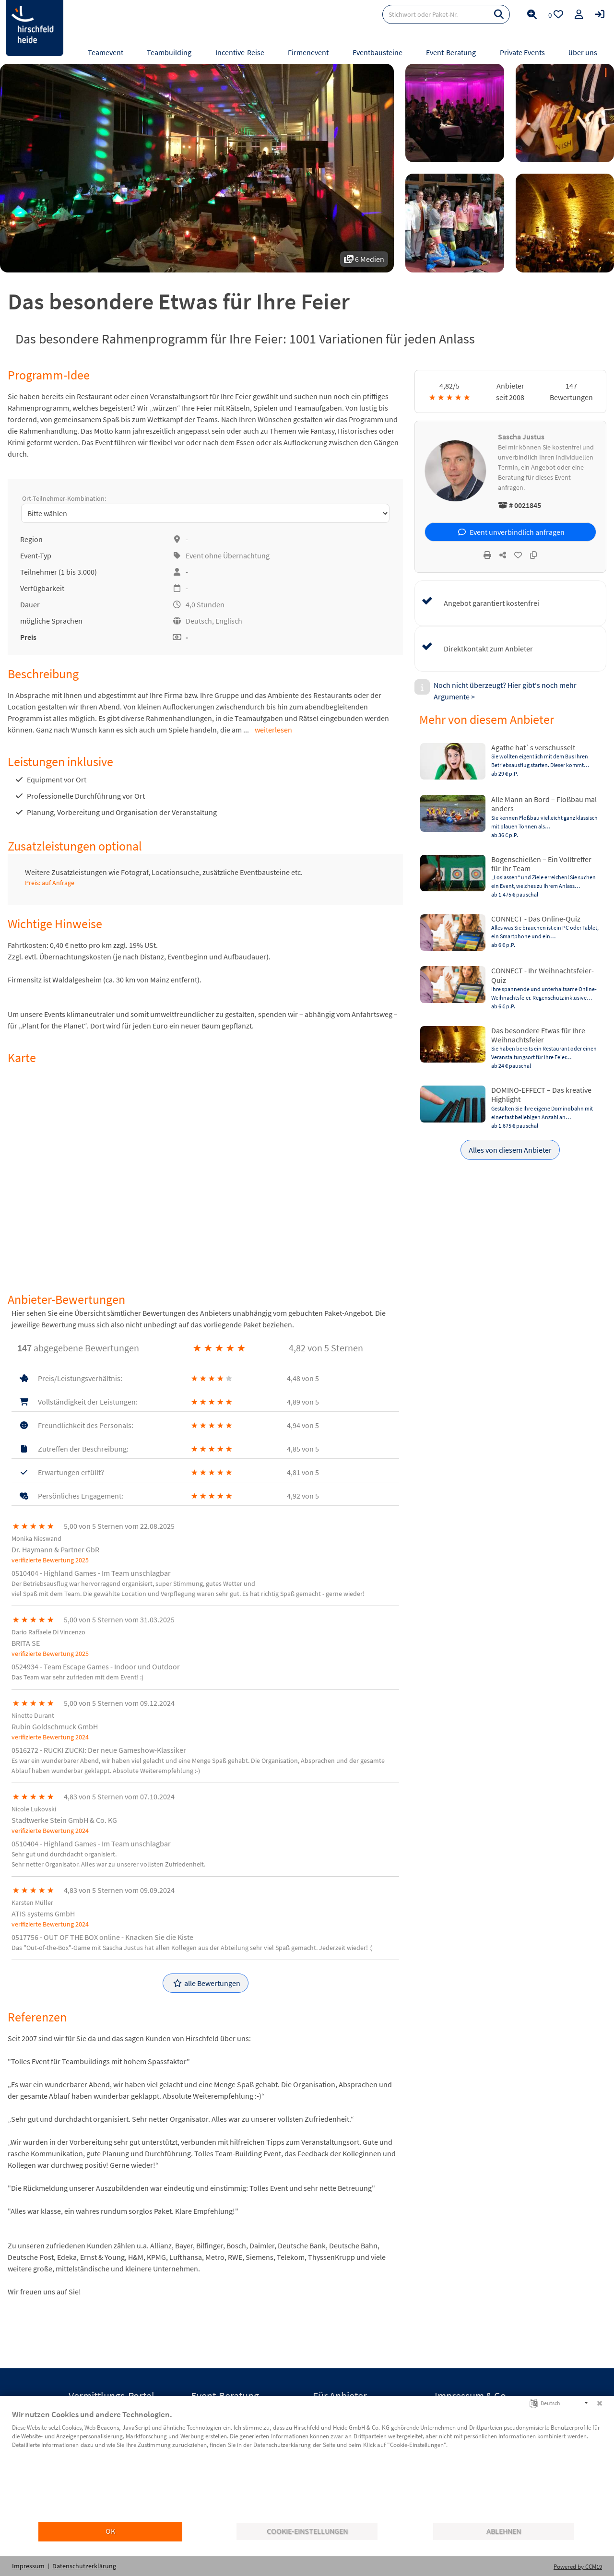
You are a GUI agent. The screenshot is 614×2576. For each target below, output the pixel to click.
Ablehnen (503, 2531)
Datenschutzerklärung (84, 2566)
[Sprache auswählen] (534, 2402)
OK (110, 2531)
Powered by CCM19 (578, 2567)
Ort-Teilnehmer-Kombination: (64, 498)
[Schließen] (599, 2403)
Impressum (28, 2566)
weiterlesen (273, 729)
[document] (307, 2465)
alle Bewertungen (206, 1983)
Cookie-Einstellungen (307, 2531)
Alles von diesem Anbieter (510, 1150)
